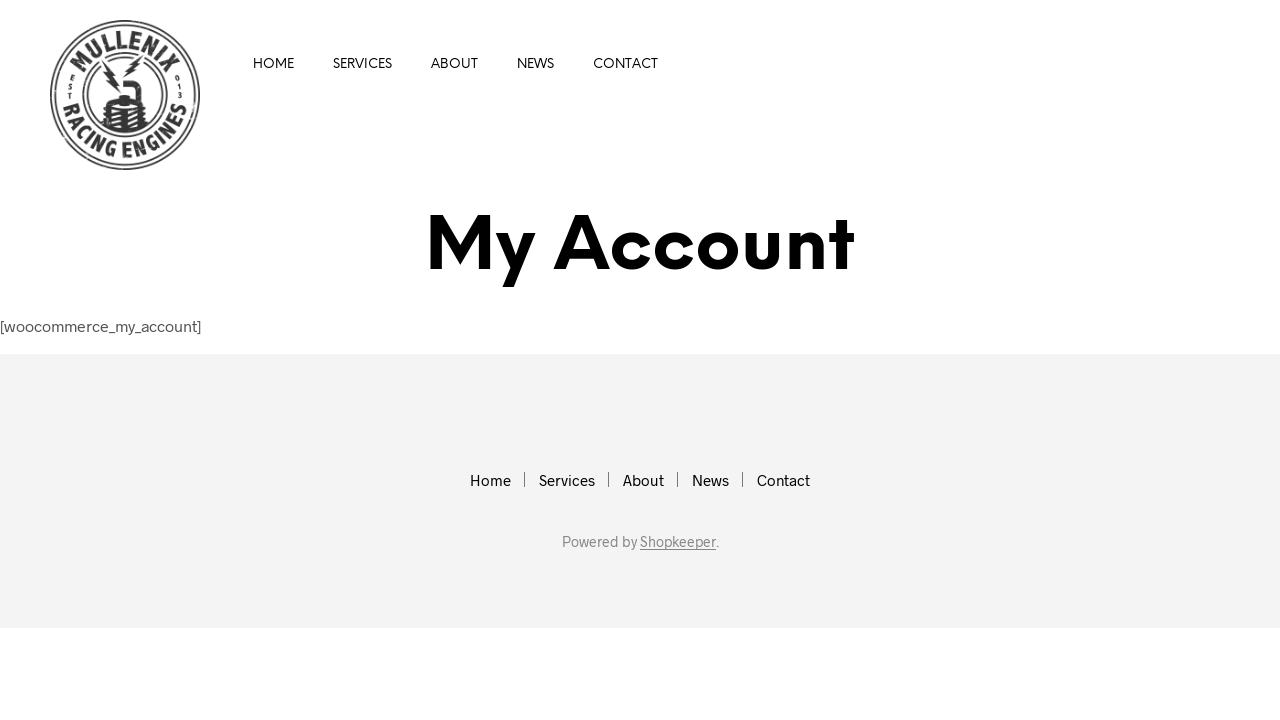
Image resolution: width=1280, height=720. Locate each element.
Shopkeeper (678, 542)
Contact (625, 64)
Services (362, 64)
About (454, 64)
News (535, 64)
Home (273, 64)
